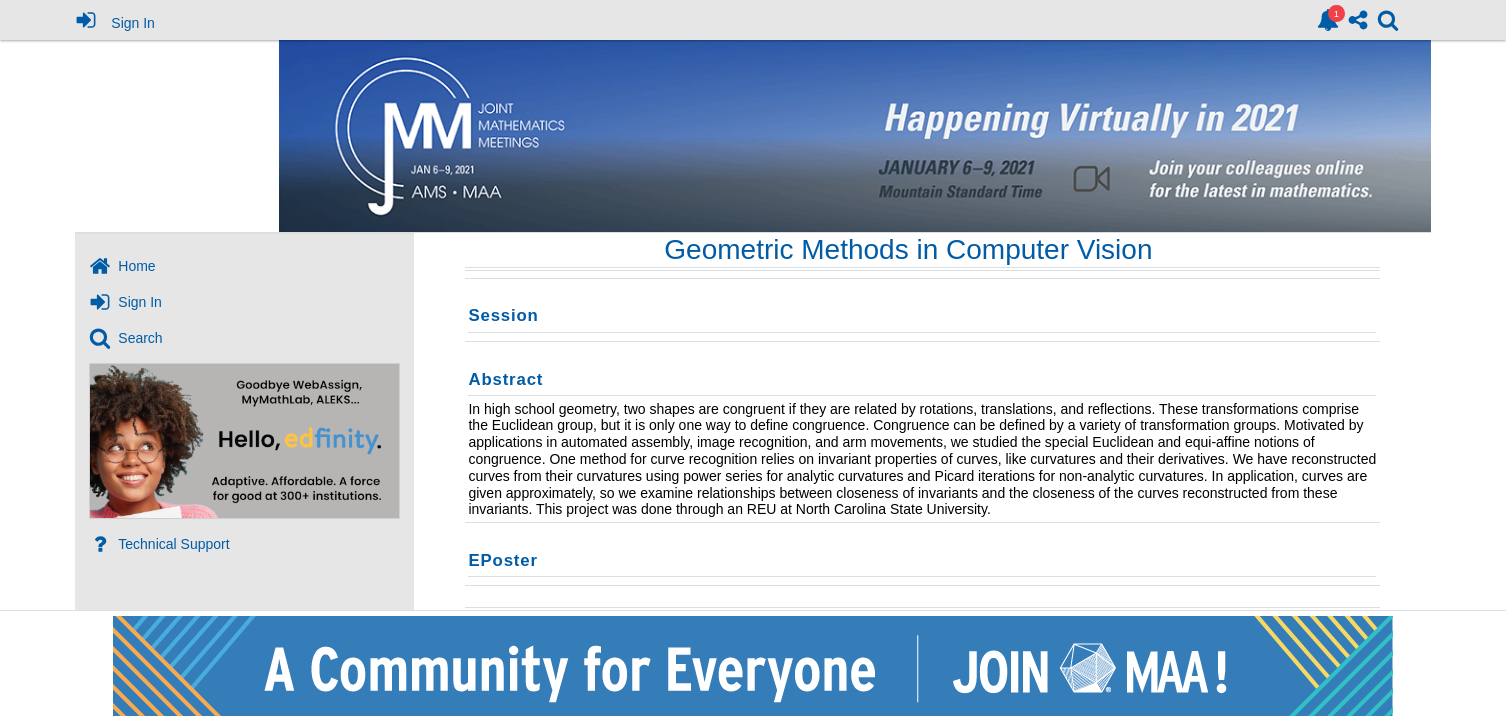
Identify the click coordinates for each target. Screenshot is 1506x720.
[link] (1328, 20)
